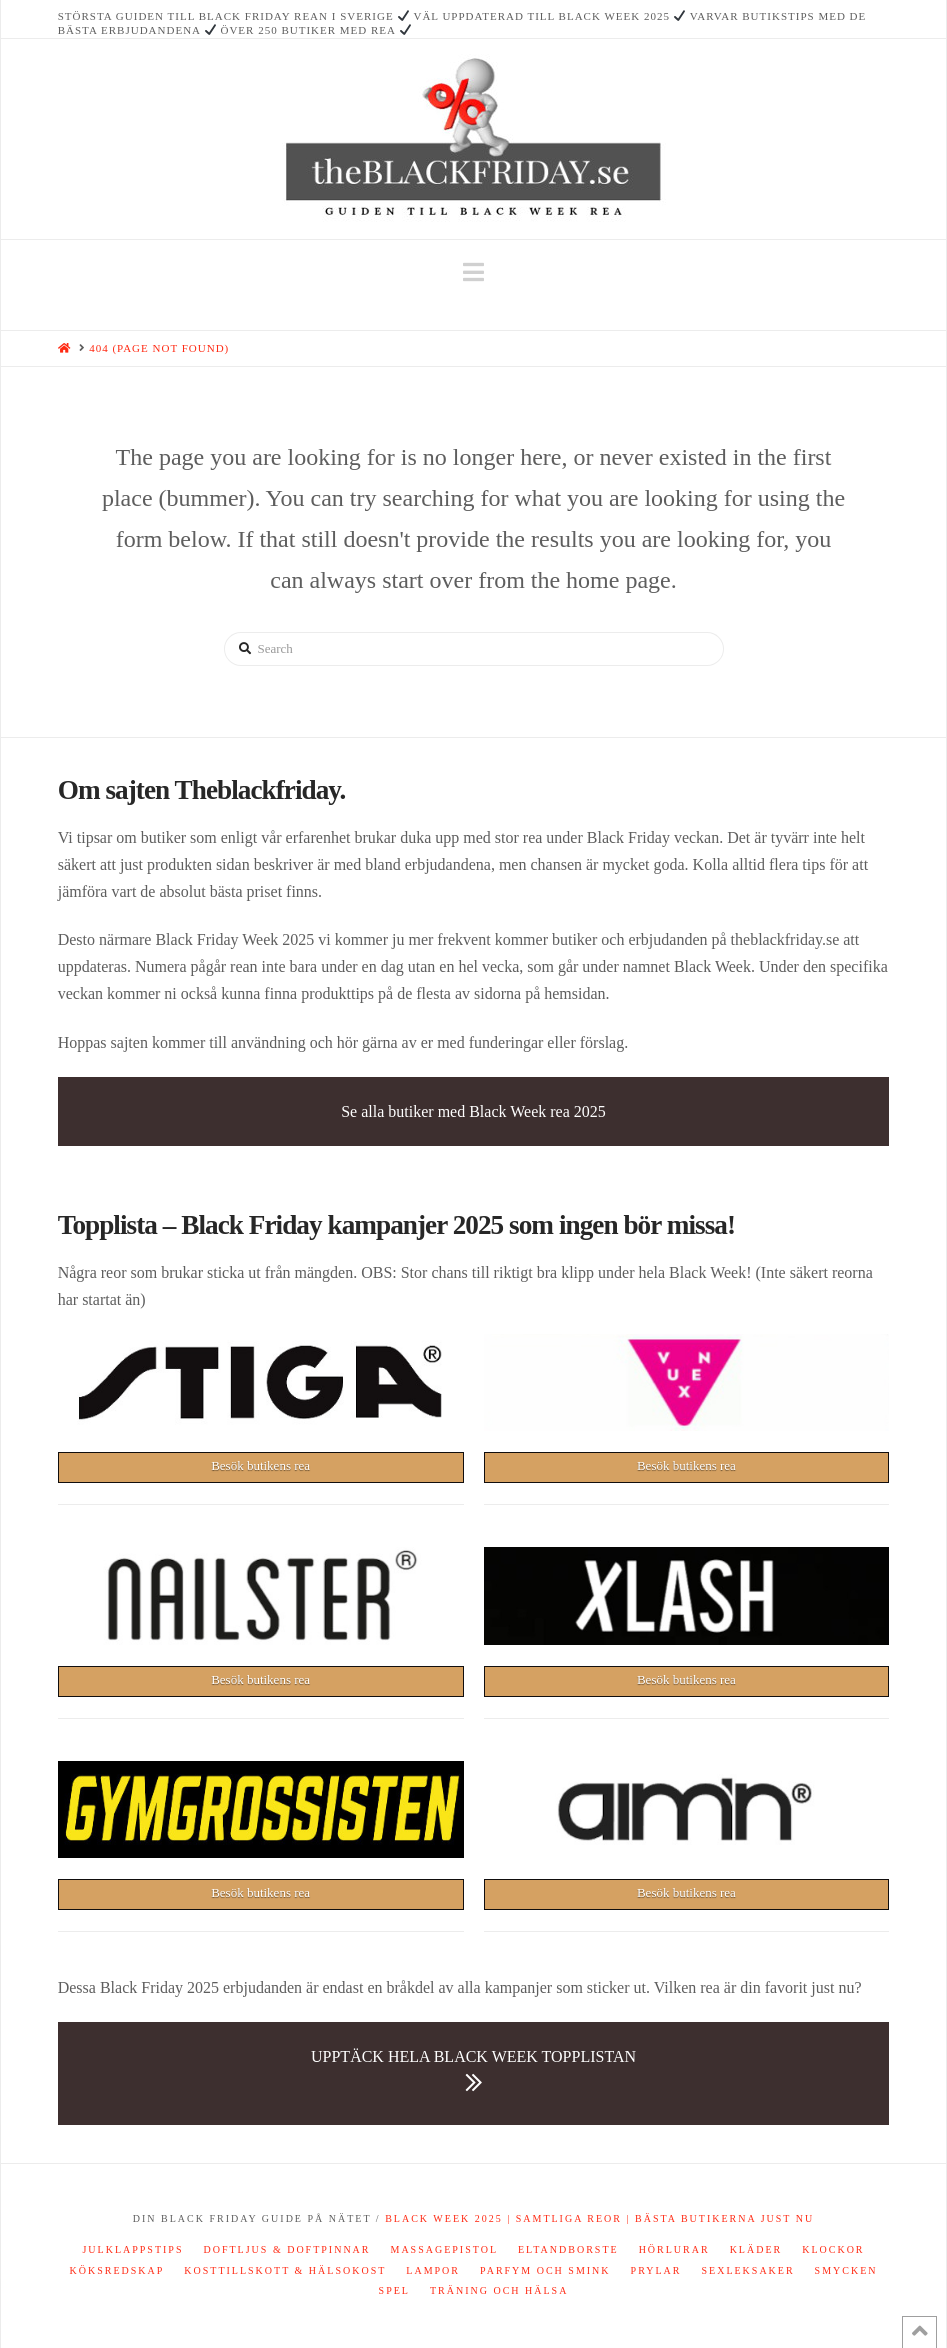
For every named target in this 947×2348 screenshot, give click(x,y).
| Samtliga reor (562, 2218)
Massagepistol (445, 2249)
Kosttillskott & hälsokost (285, 2270)
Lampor (433, 2270)
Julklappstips (132, 2249)
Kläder (756, 2249)
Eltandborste (568, 2249)
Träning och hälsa (499, 2290)
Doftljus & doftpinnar (286, 2249)
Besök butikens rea (260, 1465)
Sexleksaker (747, 2270)
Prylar (656, 2270)
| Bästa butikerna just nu (718, 2218)
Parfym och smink (545, 2270)
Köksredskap (116, 2270)
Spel (394, 2290)
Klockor (833, 2249)
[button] (473, 272)
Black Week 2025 (444, 2218)
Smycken (846, 2270)
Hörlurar (674, 2249)
